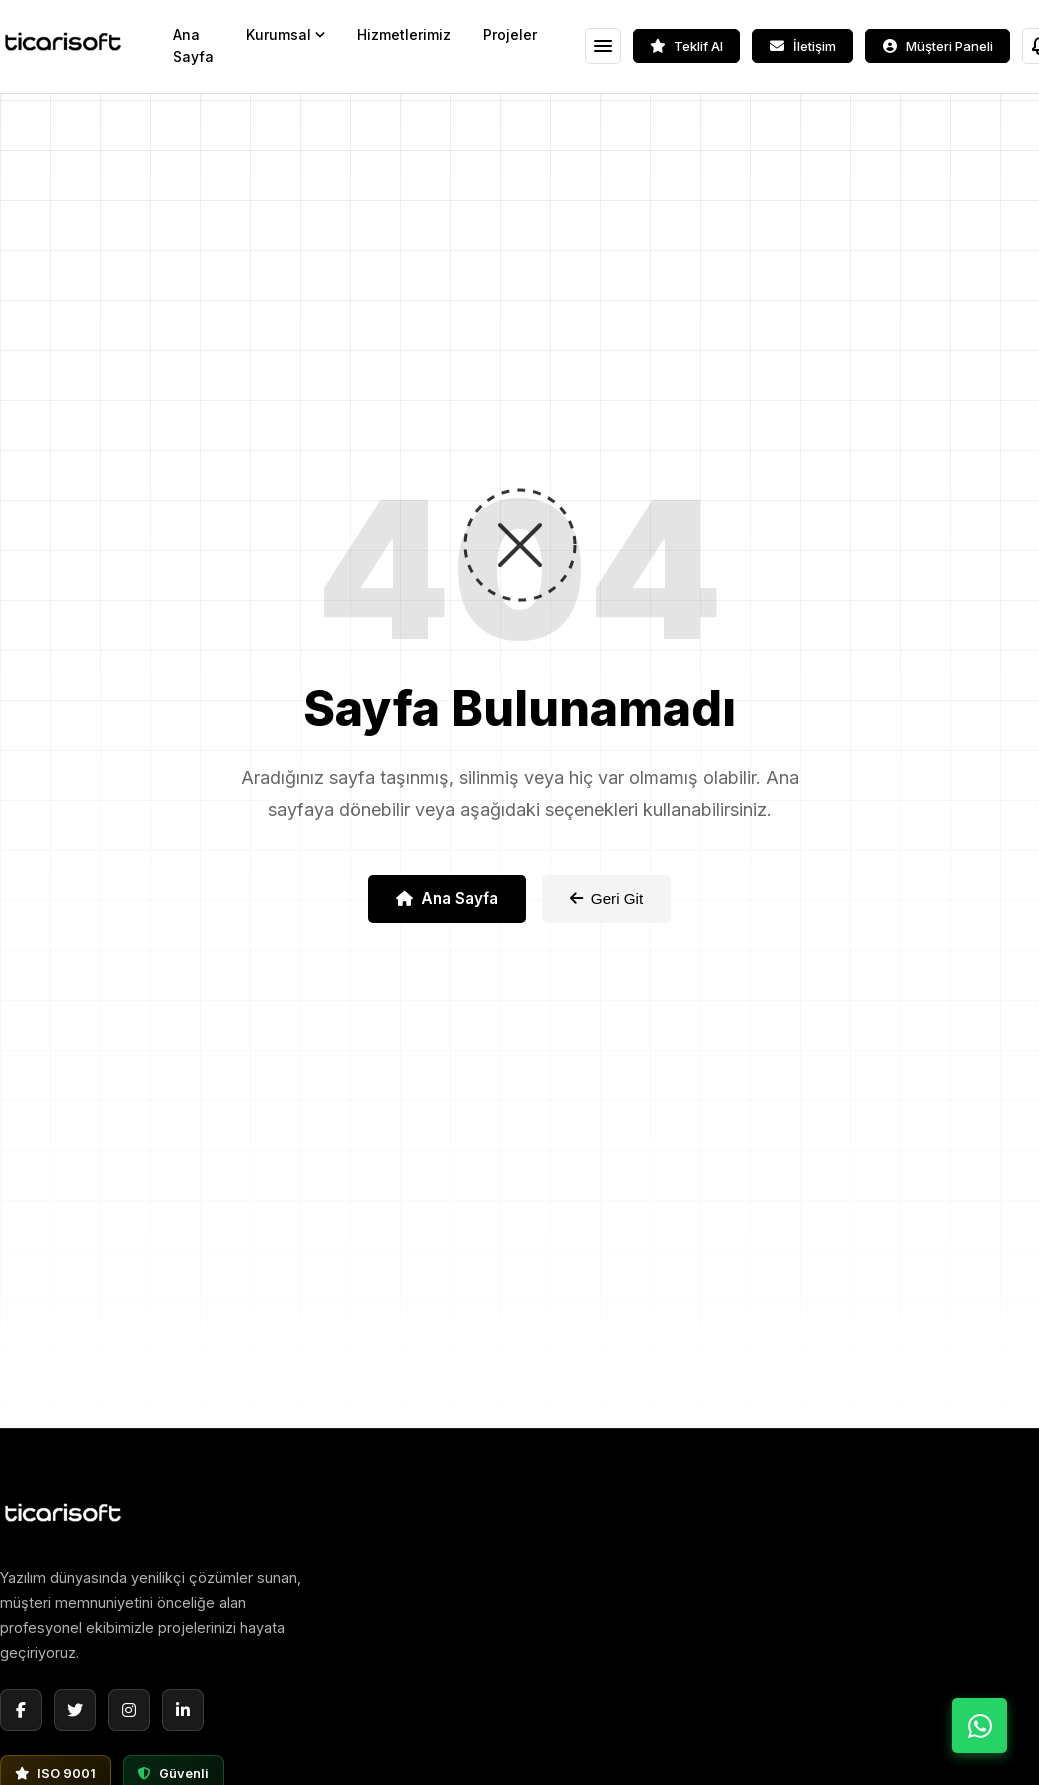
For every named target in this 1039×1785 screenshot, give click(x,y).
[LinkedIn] (183, 1710)
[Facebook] (21, 1710)
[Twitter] (75, 1710)
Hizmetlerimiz (404, 34)
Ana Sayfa (193, 45)
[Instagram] (129, 1710)
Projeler (510, 34)
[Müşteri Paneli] (937, 46)
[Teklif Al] (686, 46)
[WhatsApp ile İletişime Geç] (979, 1725)
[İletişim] (802, 46)
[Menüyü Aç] (603, 46)
